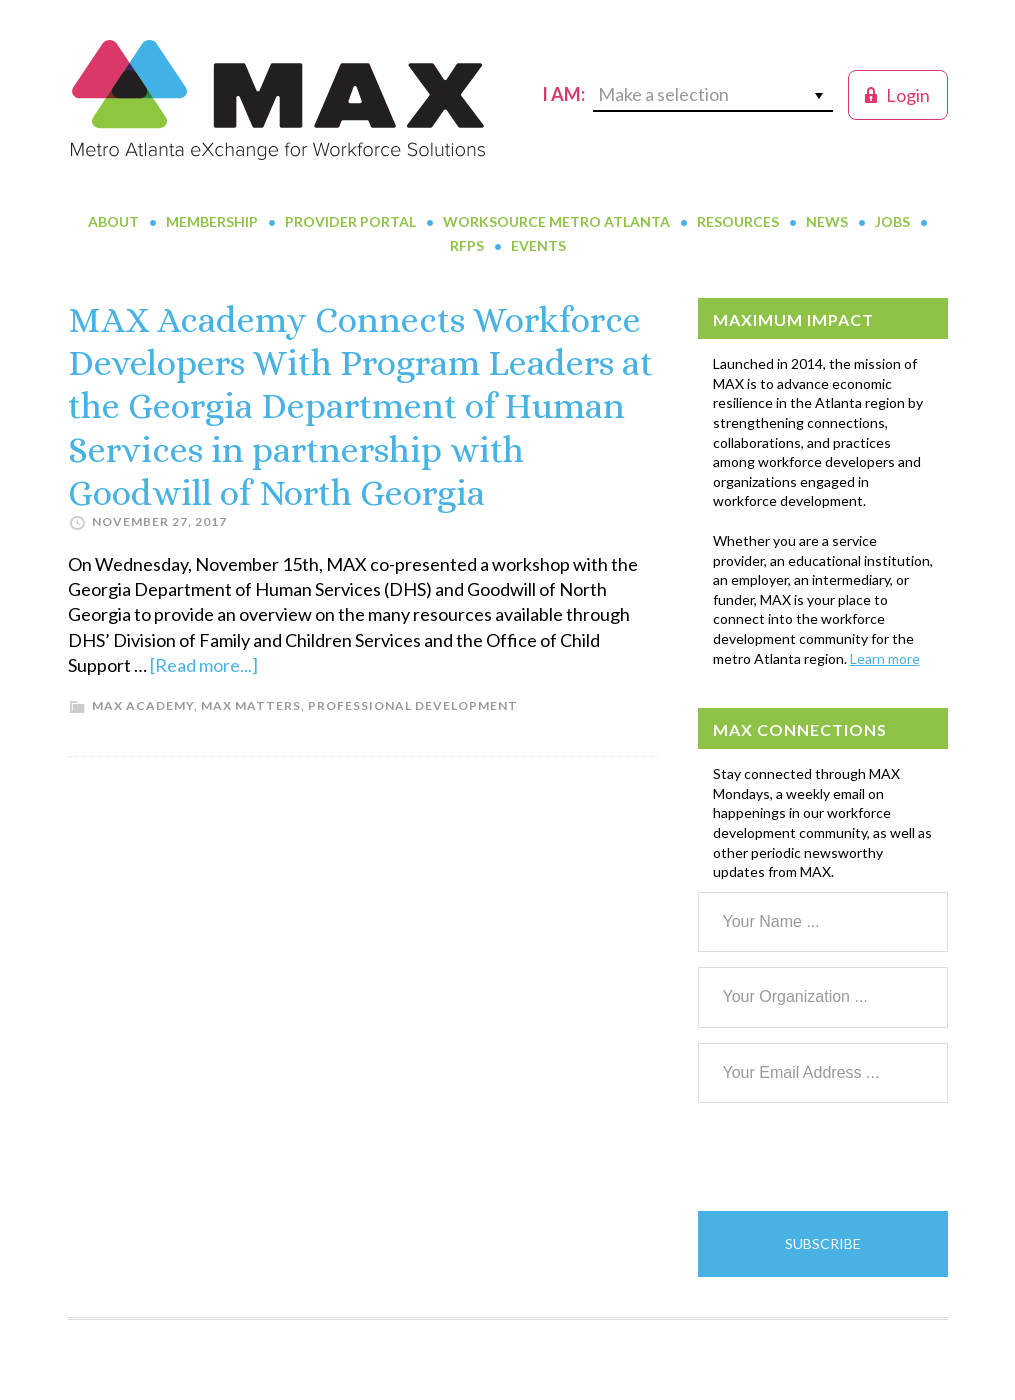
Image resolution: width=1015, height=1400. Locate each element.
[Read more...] (204, 665)
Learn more (885, 658)
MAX (278, 100)
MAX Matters (251, 705)
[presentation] (850, 1157)
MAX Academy (143, 705)
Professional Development (413, 705)
